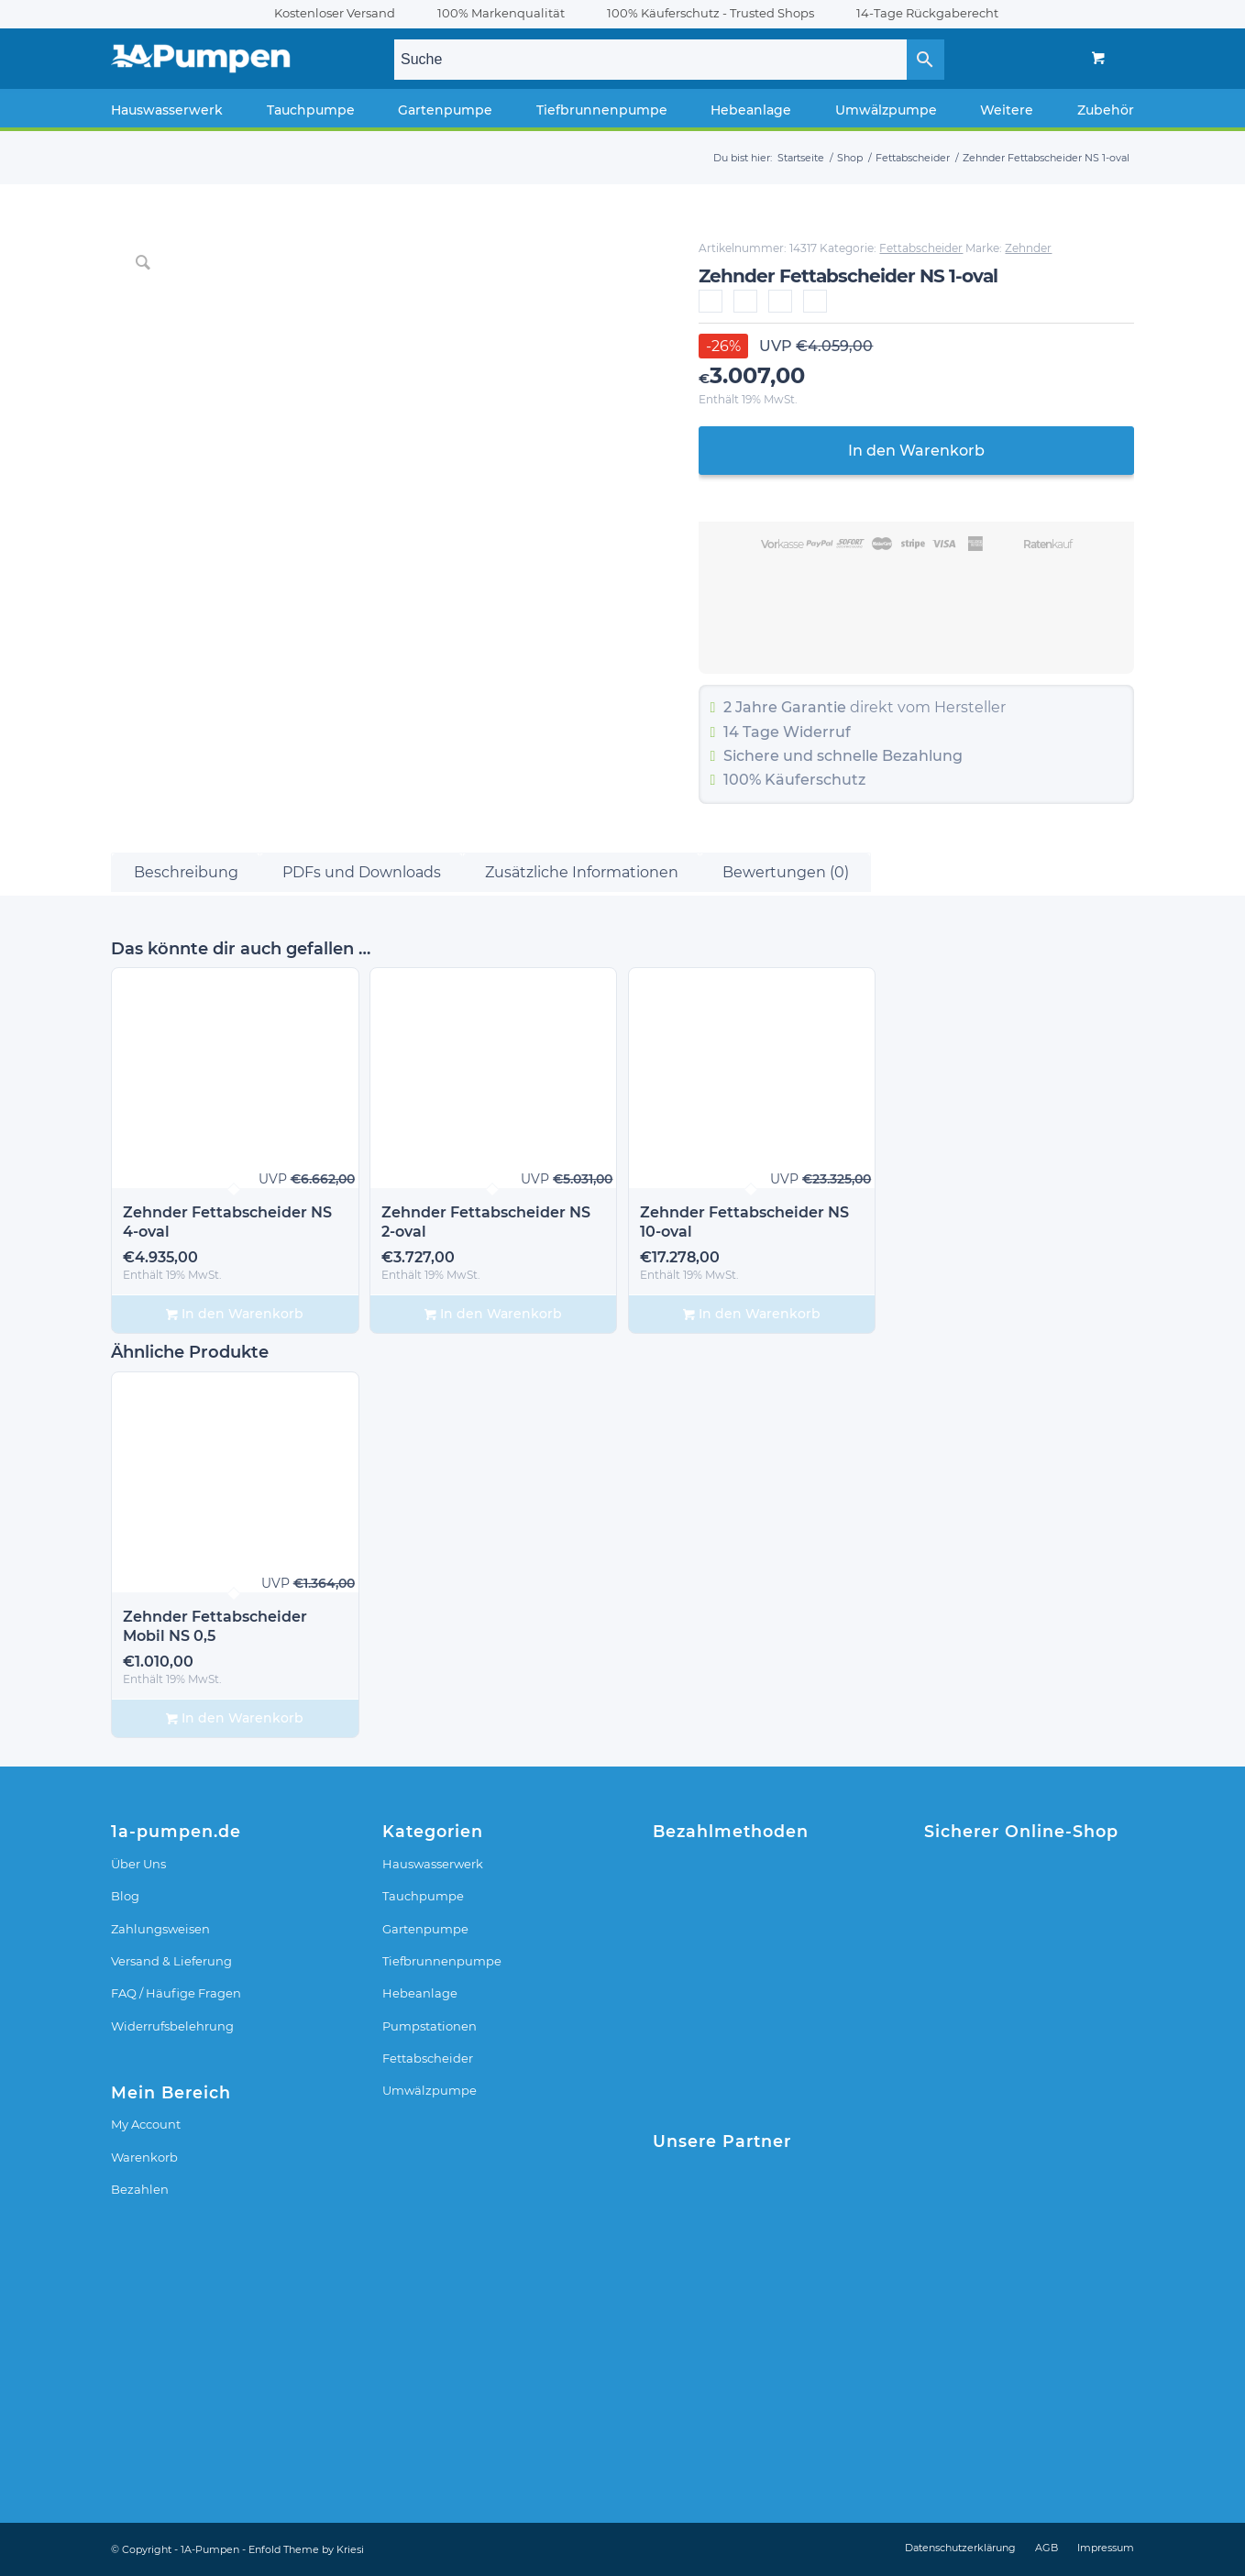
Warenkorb (144, 2157)
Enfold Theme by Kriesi (306, 2549)
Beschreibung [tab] (186, 872)
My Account (146, 2124)
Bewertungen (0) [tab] (785, 872)
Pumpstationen (429, 2026)
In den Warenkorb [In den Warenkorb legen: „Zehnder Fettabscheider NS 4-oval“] (234, 1314)
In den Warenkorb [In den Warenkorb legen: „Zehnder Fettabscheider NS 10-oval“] (752, 1314)
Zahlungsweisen (160, 1928)
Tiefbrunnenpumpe (441, 1961)
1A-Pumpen (210, 2549)
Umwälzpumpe (429, 2090)
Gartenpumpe (425, 1928)
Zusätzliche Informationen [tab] (581, 872)
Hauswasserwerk (432, 1863)
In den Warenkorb (916, 450)
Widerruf (817, 732)
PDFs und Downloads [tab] (361, 872)
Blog (125, 1895)
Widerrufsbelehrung (172, 2026)
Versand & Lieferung (171, 1961)
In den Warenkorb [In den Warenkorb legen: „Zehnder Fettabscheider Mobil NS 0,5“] (234, 1718)
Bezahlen (140, 2189)
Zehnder (1028, 248)
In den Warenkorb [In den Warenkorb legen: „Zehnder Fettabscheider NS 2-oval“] (493, 1314)
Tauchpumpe (423, 1895)
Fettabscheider (921, 248)
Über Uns (138, 1863)
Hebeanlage (419, 1993)
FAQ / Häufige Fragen (176, 1993)
